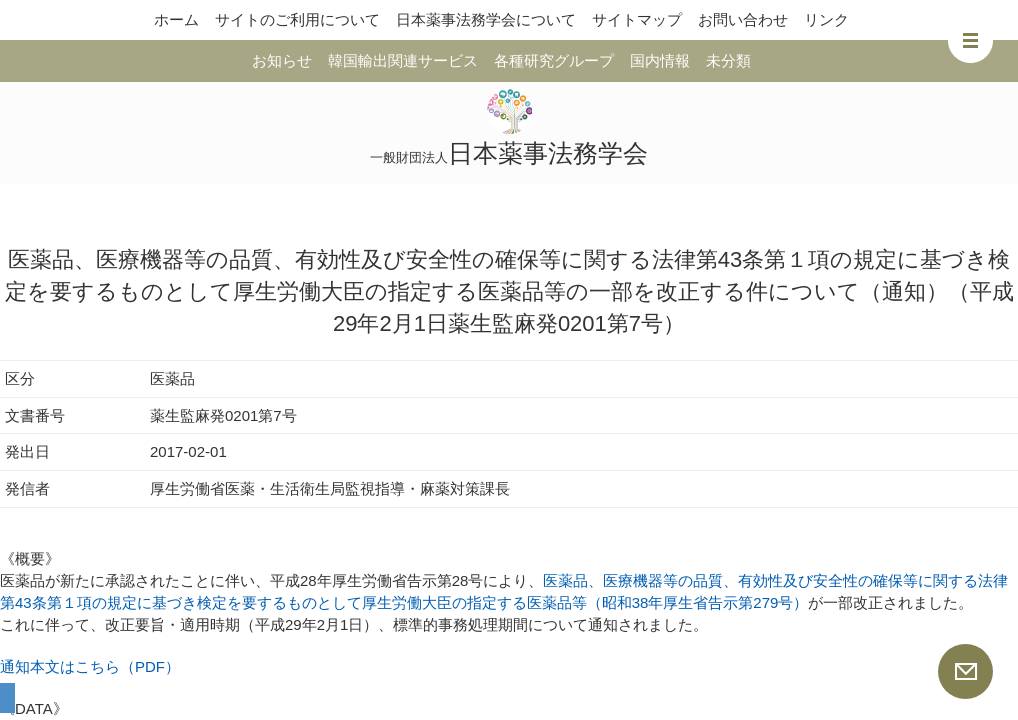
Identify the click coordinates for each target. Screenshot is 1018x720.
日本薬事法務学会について (486, 19)
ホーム (176, 19)
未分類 (728, 60)
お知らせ (282, 60)
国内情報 (660, 60)
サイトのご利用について (297, 19)
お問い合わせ (743, 19)
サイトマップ (637, 19)
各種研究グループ (554, 60)
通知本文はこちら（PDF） (90, 666)
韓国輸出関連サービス (403, 60)
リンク (826, 19)
